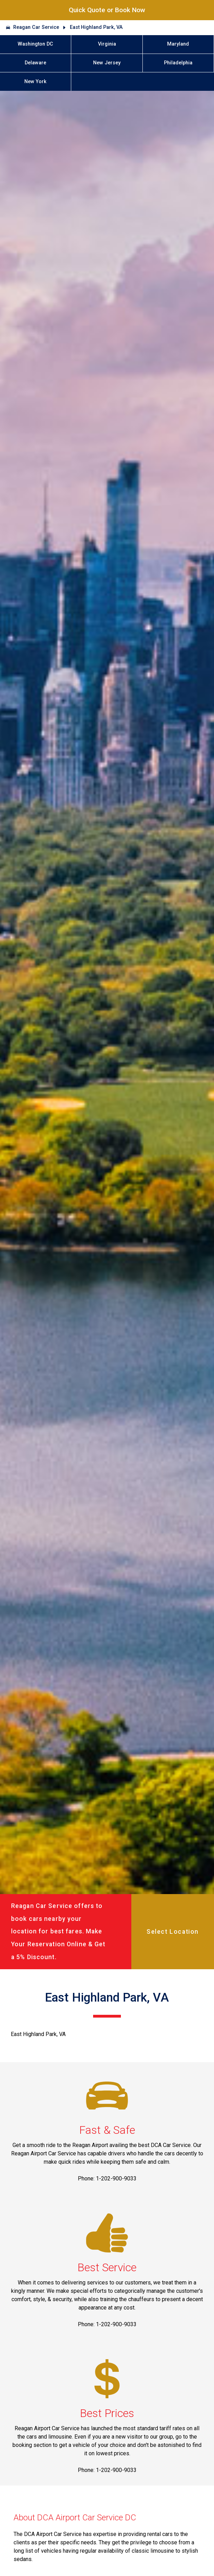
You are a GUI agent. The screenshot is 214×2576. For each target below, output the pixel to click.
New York (35, 82)
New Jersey (107, 63)
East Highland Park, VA (96, 27)
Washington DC (35, 44)
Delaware (35, 63)
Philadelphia (178, 63)
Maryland (178, 44)
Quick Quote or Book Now (107, 10)
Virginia (107, 44)
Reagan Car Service (36, 27)
